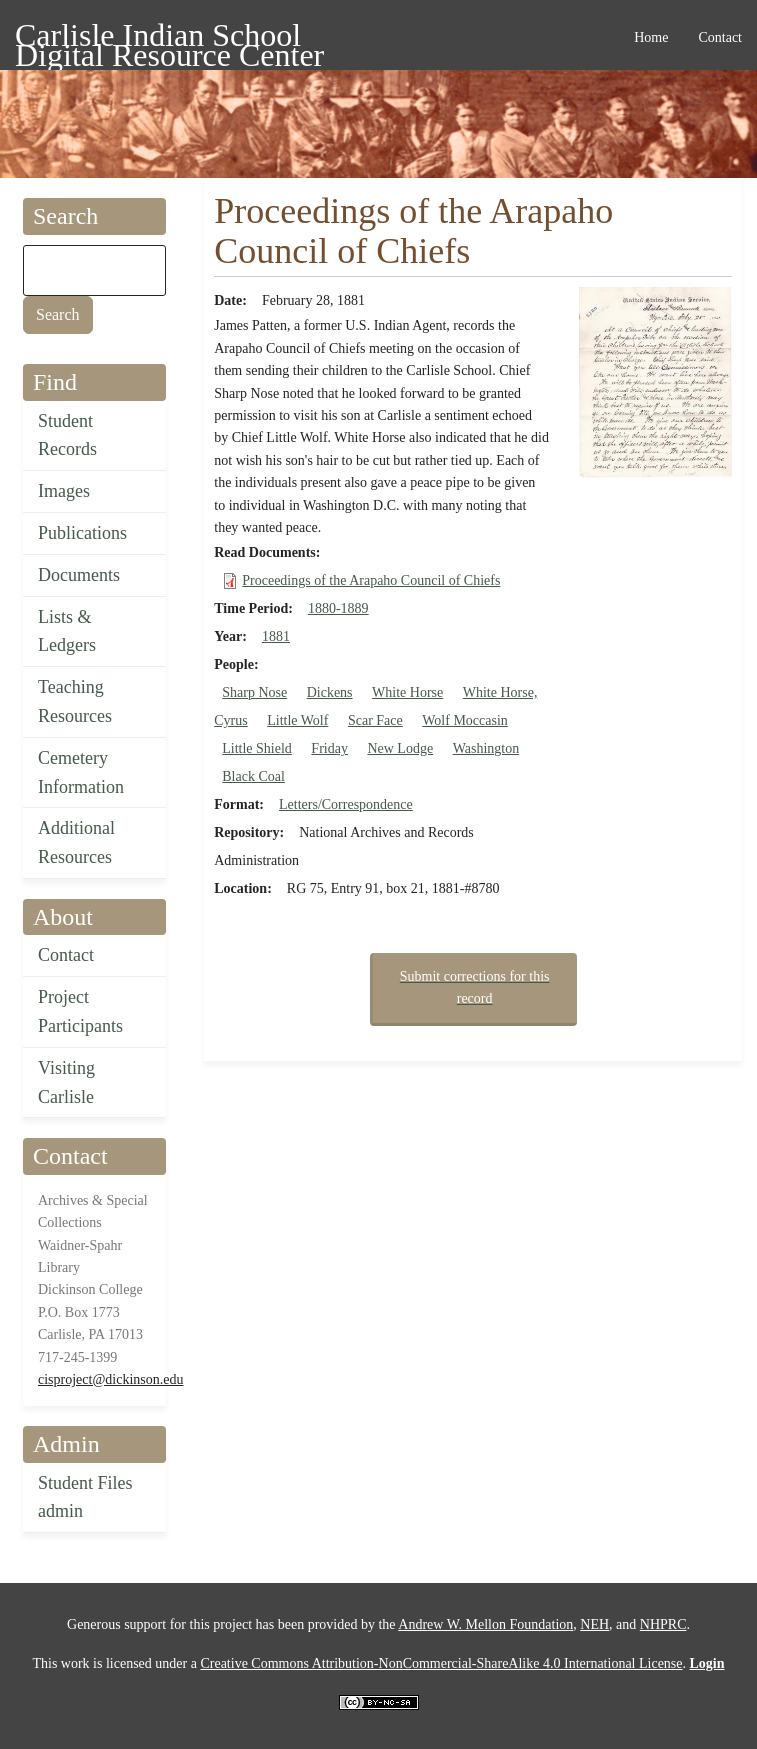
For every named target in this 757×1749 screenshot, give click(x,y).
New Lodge (400, 748)
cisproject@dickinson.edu (110, 1379)
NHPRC (663, 1624)
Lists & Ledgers (67, 631)
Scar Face (375, 720)
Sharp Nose (254, 692)
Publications (82, 533)
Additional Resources (76, 842)
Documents (79, 575)
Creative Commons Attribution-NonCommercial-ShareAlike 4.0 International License (441, 1663)
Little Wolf (297, 720)
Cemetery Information (81, 772)
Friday (329, 748)
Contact (66, 955)
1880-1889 (338, 608)
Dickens (330, 692)
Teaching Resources (75, 701)
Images (64, 491)
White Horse (407, 692)
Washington (486, 748)
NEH (594, 1624)
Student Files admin (85, 1497)
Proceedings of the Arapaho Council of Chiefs (371, 580)
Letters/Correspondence (346, 804)
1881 (276, 636)
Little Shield (257, 748)
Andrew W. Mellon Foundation (485, 1624)
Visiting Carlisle (66, 1082)
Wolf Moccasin (465, 720)
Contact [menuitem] (720, 37)
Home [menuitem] (651, 37)
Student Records (67, 435)
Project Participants (80, 1011)
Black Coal (253, 776)
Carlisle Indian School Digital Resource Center (169, 38)
